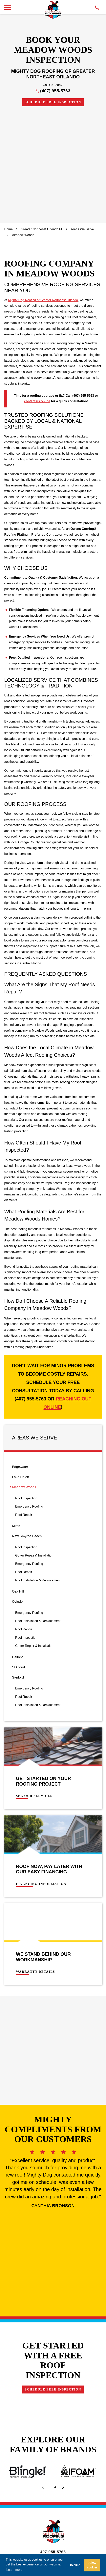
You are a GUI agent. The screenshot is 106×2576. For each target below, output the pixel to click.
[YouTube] (71, 2336)
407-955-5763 (53, 2241)
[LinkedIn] (62, 2336)
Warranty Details (35, 1865)
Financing (53, 2283)
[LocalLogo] (53, 9)
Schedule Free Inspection (53, 102)
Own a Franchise (53, 2304)
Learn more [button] (14, 2569)
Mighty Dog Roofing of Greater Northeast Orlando (43, 193)
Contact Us (53, 2293)
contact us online (37, 294)
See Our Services (34, 1689)
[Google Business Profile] (34, 2336)
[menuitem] (53, 1360)
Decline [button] (75, 2565)
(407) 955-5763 (55, 90)
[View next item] (63, 2176)
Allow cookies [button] (92, 2565)
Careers (53, 2314)
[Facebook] (44, 2336)
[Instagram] (53, 2336)
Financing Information (41, 1777)
